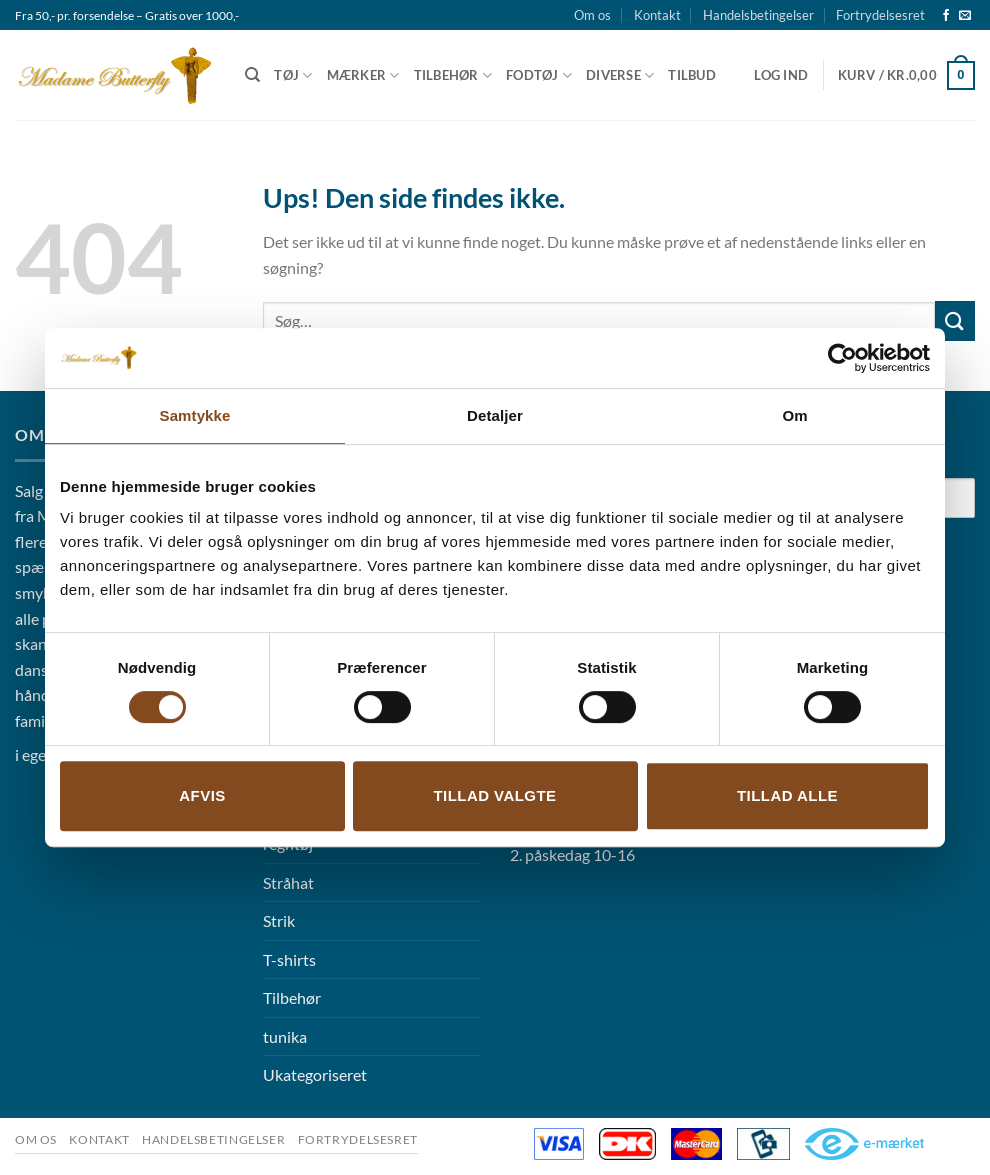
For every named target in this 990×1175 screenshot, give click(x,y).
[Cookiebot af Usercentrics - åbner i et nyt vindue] (842, 358)
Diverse (620, 75)
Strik (279, 920)
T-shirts (289, 959)
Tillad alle (787, 795)
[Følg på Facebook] (946, 16)
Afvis (202, 795)
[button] (781, 75)
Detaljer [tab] (495, 415)
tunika (285, 1036)
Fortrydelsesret (880, 15)
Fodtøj (539, 75)
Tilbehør (453, 75)
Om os (592, 15)
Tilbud (692, 75)
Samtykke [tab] (195, 415)
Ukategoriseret (315, 1074)
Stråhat (288, 882)
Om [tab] (794, 415)
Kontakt (657, 15)
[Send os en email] (965, 16)
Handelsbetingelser (758, 15)
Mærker (363, 75)
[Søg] (252, 75)
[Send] (955, 320)
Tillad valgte (494, 795)
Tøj (293, 75)
